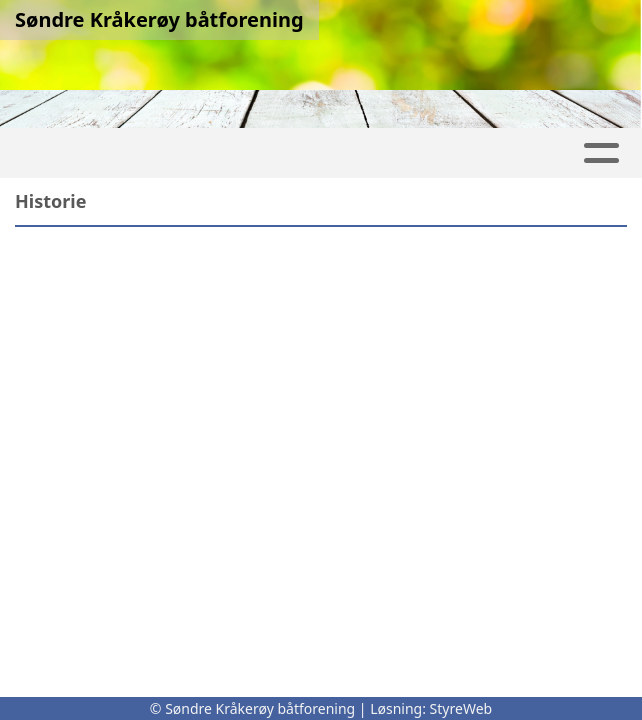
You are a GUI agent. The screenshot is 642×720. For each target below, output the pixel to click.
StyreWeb (461, 708)
